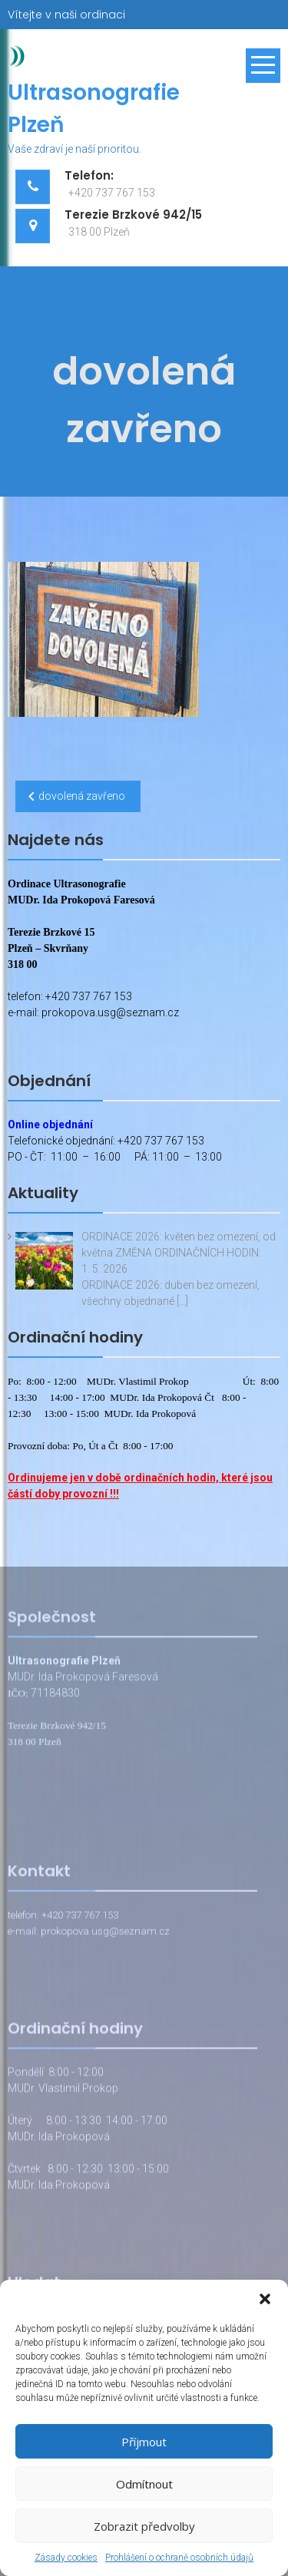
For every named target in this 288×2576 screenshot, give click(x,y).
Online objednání (50, 1124)
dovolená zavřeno (81, 796)
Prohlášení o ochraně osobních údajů (179, 2557)
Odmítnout (144, 2484)
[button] (265, 2299)
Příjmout (144, 2441)
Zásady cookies (66, 2557)
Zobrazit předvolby (144, 2526)
